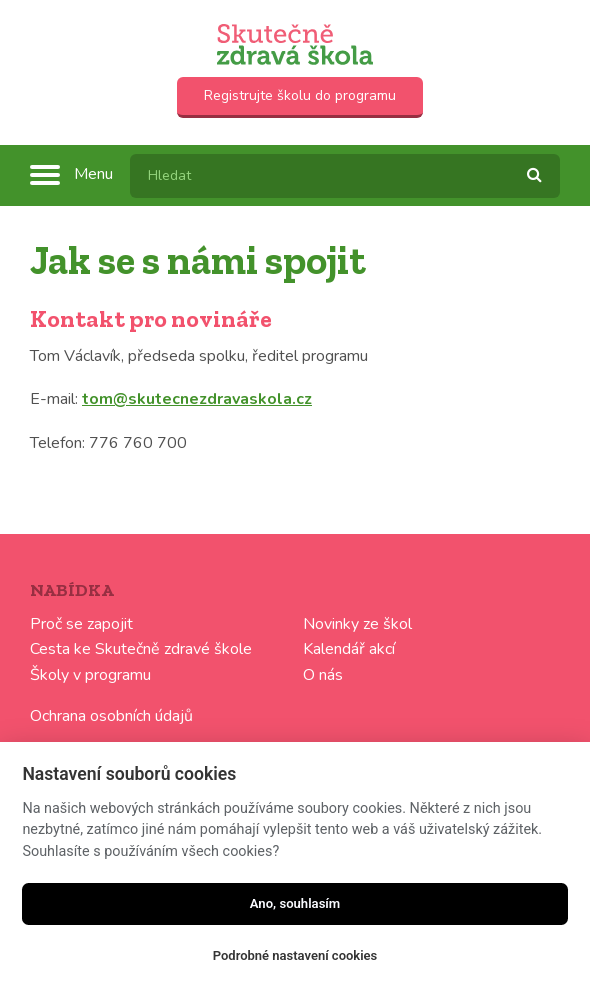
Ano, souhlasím (295, 903)
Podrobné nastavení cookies (295, 955)
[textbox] (345, 176)
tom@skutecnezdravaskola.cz (197, 399)
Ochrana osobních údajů (111, 716)
